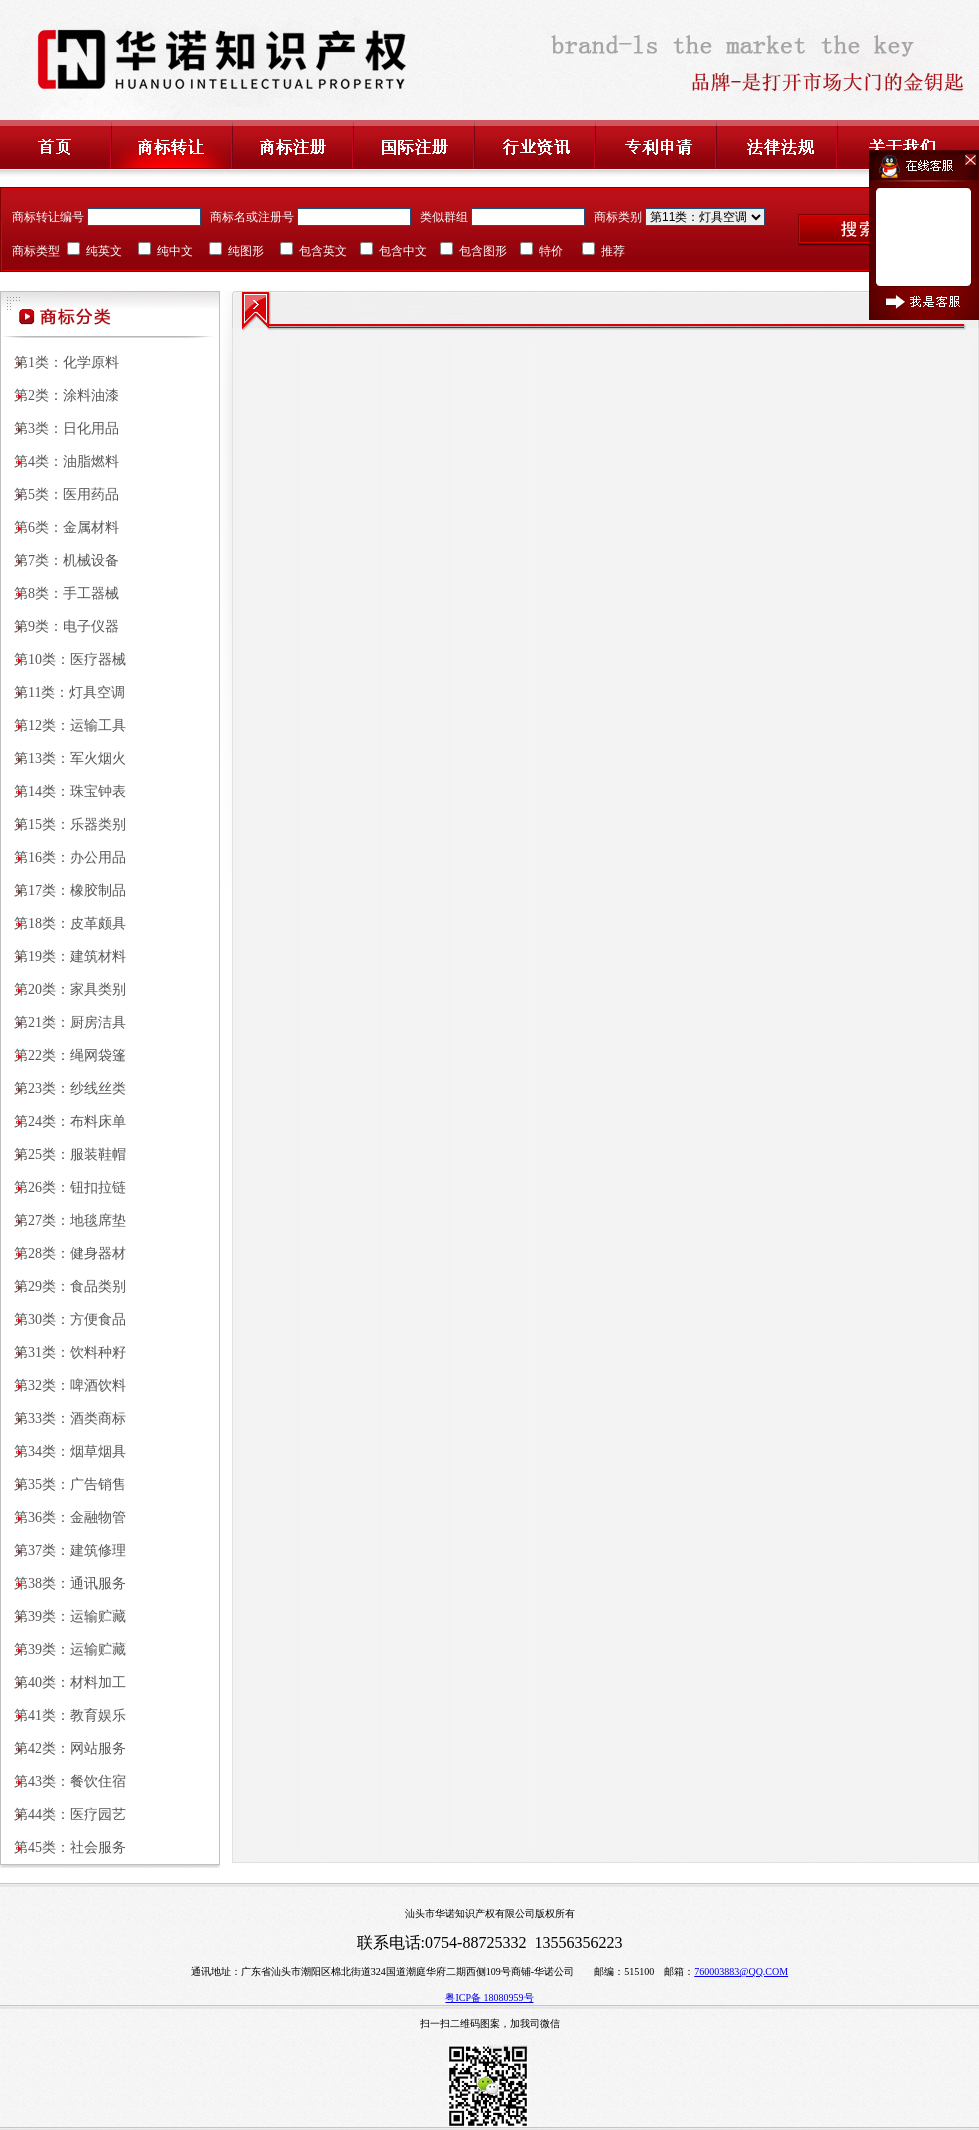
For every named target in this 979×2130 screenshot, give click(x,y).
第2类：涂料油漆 (59, 395)
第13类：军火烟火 (63, 758)
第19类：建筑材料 (63, 956)
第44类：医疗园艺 (63, 1814)
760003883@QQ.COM (741, 1971)
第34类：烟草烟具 (63, 1451)
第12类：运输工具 (63, 725)
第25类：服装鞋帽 (63, 1154)
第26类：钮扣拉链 (63, 1187)
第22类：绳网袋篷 (63, 1055)
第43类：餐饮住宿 (63, 1781)
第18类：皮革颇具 (63, 923)
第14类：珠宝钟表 (63, 791)
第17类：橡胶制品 (63, 890)
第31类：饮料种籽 (63, 1352)
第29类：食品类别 (63, 1286)
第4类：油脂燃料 (59, 461)
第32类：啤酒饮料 (63, 1385)
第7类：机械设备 (59, 560)
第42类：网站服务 (63, 1748)
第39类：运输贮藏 (63, 1616)
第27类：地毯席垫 (63, 1220)
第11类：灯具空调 (62, 692)
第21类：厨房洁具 (63, 1022)
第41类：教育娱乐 (63, 1715)
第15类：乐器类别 (63, 824)
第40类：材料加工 (63, 1682)
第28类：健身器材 (63, 1253)
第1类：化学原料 (59, 362)
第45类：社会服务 (63, 1847)
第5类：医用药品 (59, 494)
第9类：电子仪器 (59, 626)
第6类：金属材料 (59, 527)
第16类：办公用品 (63, 857)
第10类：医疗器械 (63, 659)
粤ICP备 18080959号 (489, 1997)
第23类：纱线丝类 (63, 1088)
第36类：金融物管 (63, 1517)
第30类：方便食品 (63, 1319)
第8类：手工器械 (59, 593)
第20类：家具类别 (63, 989)
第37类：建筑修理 (63, 1550)
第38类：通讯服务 (63, 1583)
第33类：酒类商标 (63, 1418)
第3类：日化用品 (59, 428)
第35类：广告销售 (63, 1484)
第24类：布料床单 (63, 1121)
